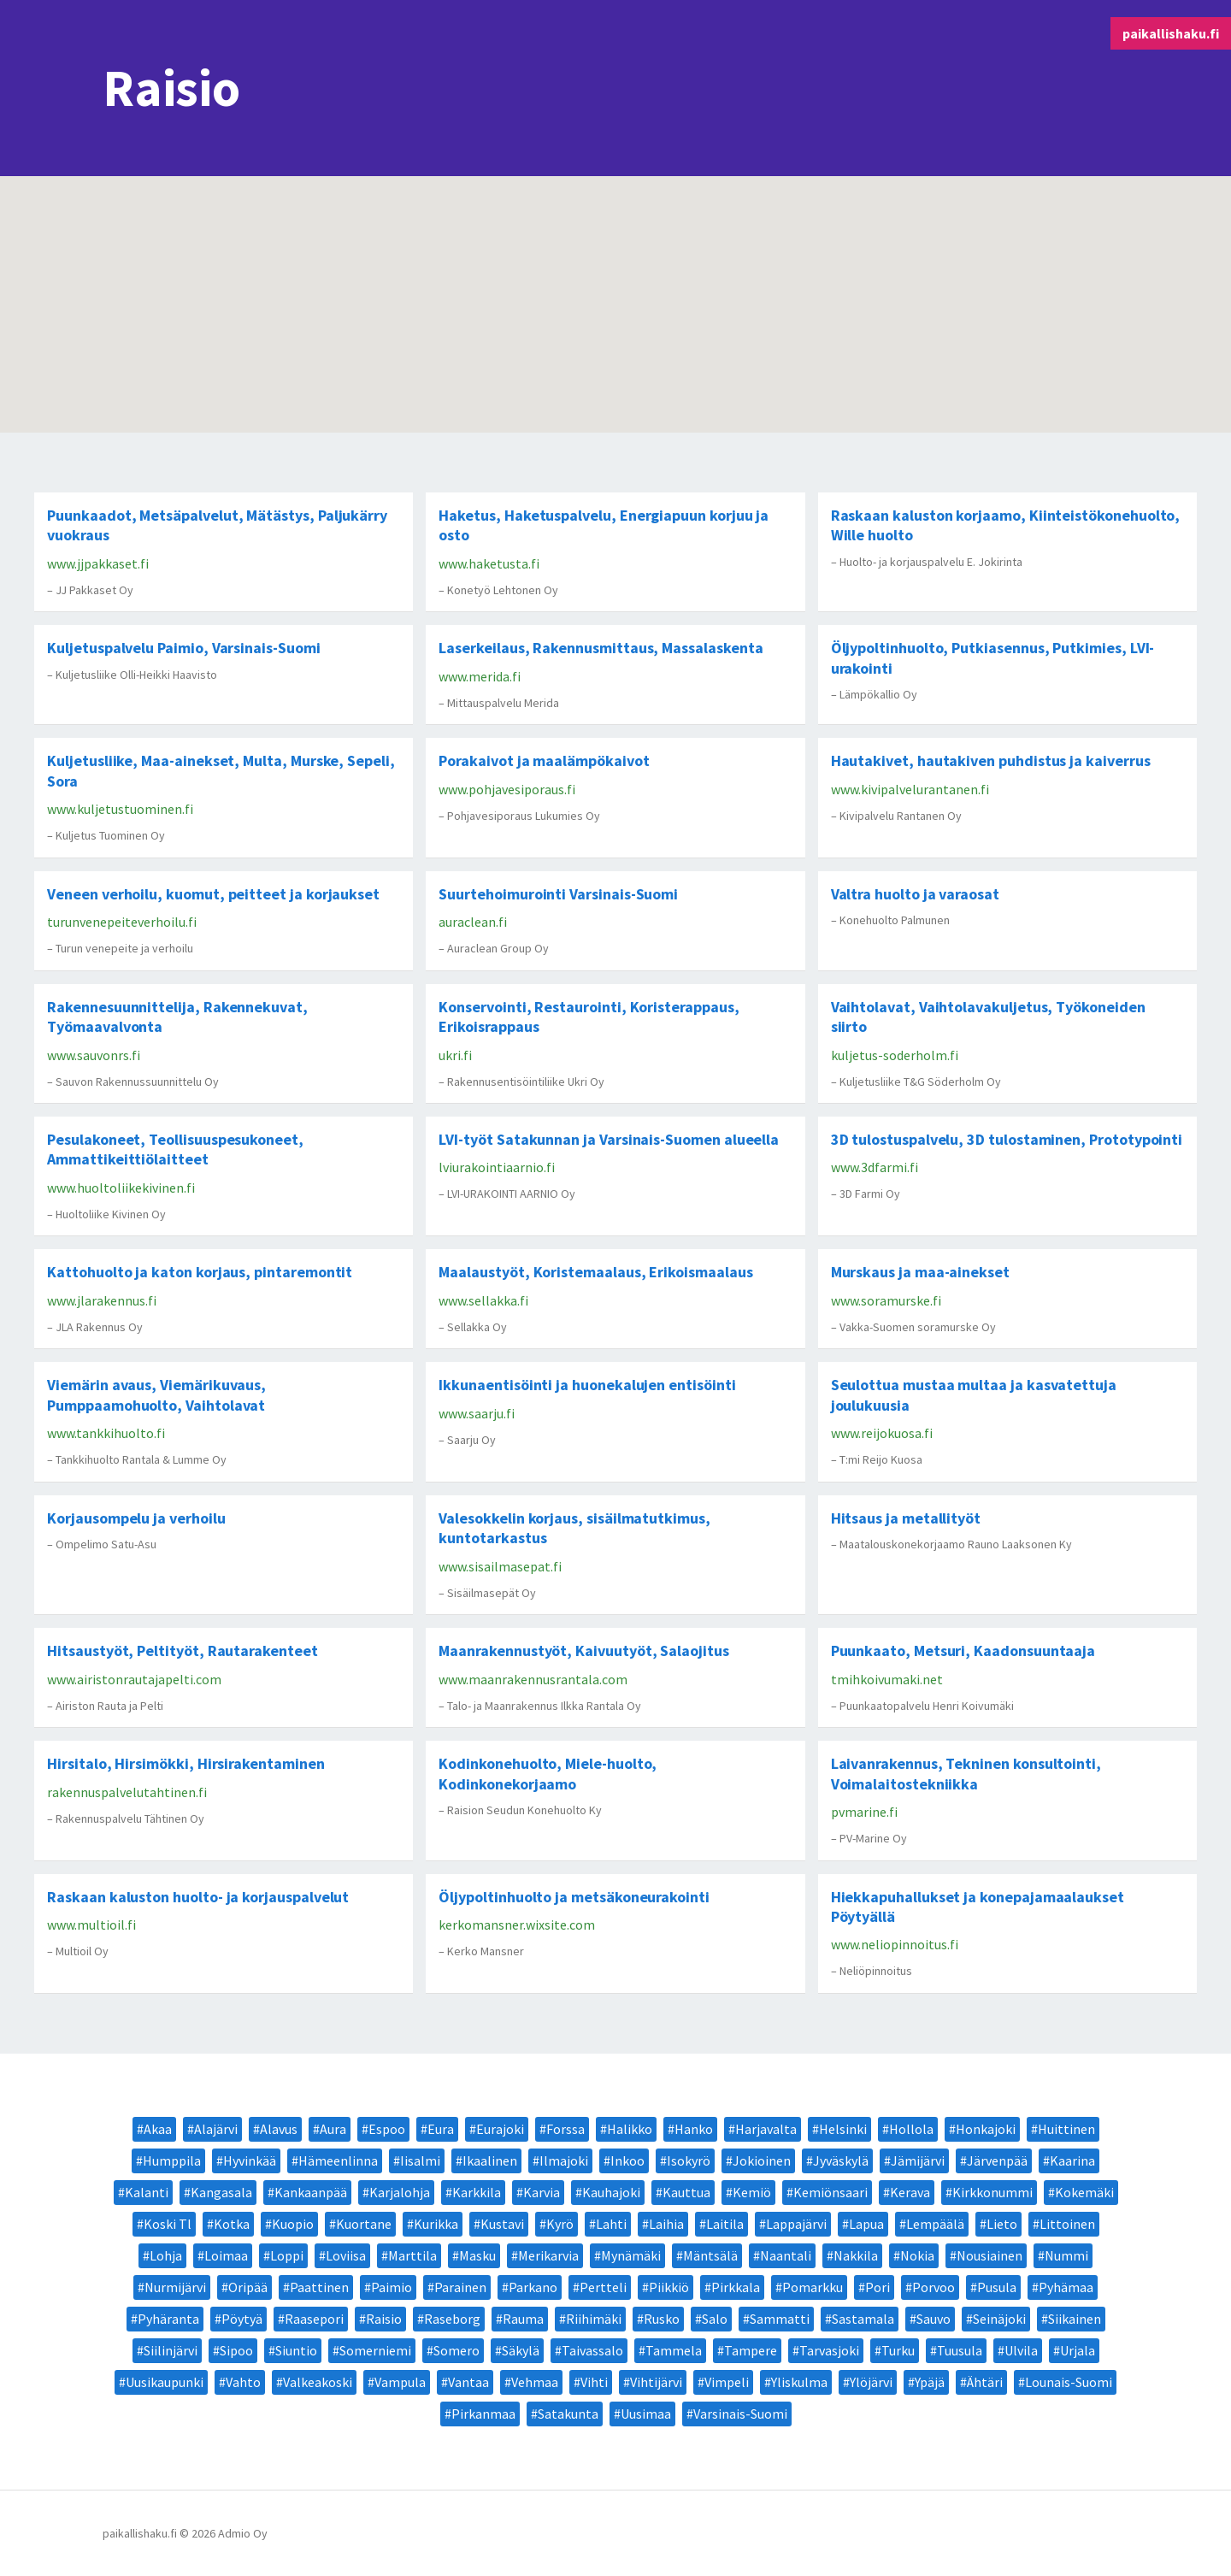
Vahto (243, 2381)
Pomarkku (812, 2287)
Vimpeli (726, 2381)
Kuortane (364, 2223)
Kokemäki (1084, 2192)
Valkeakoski (317, 2381)
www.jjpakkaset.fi (98, 563)
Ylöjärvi (871, 2381)
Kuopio (293, 2223)
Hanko (693, 2128)
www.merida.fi (480, 676)
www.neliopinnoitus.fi (894, 1944)
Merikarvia (548, 2255)
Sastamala (863, 2318)
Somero (456, 2350)
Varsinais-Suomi (740, 2413)
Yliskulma (799, 2381)
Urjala (1077, 2350)
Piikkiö (669, 2287)
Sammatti (780, 2318)
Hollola (911, 2128)
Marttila (412, 2255)
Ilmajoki (563, 2160)
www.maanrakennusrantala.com (533, 1679)
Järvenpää (997, 2160)
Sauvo (933, 2318)
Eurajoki (500, 2128)
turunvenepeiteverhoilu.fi (122, 921)
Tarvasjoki (829, 2350)
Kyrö (560, 2223)
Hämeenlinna (338, 2160)
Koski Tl (167, 2223)
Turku (898, 2350)
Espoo (386, 2128)
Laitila (725, 2223)
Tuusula (959, 2350)
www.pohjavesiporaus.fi (507, 789)
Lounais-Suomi (1068, 2381)
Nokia (917, 2255)
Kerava (910, 2192)
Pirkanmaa (483, 2413)
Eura (440, 2128)
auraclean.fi (473, 921)
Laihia (666, 2223)
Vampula (400, 2381)
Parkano (533, 2287)
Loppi (286, 2255)
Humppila (172, 2160)
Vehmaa (534, 2381)
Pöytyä (241, 2318)
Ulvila (1021, 2350)
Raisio (384, 2318)
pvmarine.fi (864, 1811)
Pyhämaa (1066, 2287)
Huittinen (1066, 2128)
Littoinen (1067, 2223)
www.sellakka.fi (483, 1300)
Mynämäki (631, 2255)
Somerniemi (375, 2350)
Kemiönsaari (830, 2192)
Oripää (248, 2287)
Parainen (460, 2287)
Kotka (232, 2223)
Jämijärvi (918, 2160)
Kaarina (1072, 2160)
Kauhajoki (611, 2192)
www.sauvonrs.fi (93, 1055)
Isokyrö (688, 2160)
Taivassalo (592, 2350)
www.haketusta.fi (489, 563)
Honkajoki (986, 2128)
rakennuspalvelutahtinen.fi (127, 1792)
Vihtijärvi (656, 2381)
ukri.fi (455, 1055)
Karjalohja (399, 2192)
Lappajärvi (796, 2223)
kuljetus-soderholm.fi (894, 1055)
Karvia (541, 2192)
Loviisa (346, 2255)
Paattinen (319, 2287)
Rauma (523, 2318)
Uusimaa (646, 2413)
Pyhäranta (168, 2318)
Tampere (750, 2350)
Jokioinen (762, 2160)
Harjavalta (766, 2128)
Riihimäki (593, 2318)
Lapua (866, 2223)
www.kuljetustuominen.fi (120, 808)
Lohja (166, 2255)
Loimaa (226, 2255)
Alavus (278, 2128)
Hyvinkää (249, 2160)
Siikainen (1074, 2318)
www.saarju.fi (477, 1413)
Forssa (565, 2128)
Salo (714, 2318)
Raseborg (452, 2318)
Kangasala (221, 2192)
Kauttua (686, 2192)
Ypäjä (930, 2381)
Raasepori (314, 2318)
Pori (877, 2287)
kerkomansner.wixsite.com (517, 1924)
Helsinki (843, 2128)
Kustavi (502, 2223)
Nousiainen (989, 2255)
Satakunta (568, 2413)
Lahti (611, 2223)
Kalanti (146, 2192)
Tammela (673, 2350)
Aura (333, 2128)
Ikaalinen (489, 2160)
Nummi (1066, 2255)
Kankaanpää (310, 2192)
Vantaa (468, 2381)
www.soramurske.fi (886, 1300)
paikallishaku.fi (1170, 33)
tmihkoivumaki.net (887, 1679)
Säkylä (520, 2350)
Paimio (391, 2287)
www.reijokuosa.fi (882, 1432)
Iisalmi (420, 2160)
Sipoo (236, 2350)
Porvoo (933, 2287)
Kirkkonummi (992, 2192)
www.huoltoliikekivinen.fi (121, 1187)
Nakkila (855, 2255)
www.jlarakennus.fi (101, 1300)
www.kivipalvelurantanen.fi (910, 789)
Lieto (1002, 2223)
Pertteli (603, 2287)
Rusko (662, 2318)
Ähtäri (985, 2381)
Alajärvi (216, 2128)
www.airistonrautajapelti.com (134, 1679)
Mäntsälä (710, 2255)
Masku (477, 2255)
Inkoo (627, 2160)
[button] (612, 236)
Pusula (996, 2287)
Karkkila (476, 2192)
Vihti (594, 2381)
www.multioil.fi (91, 1924)
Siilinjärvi (170, 2350)
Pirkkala (735, 2287)
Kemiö (752, 2192)
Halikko (629, 2128)
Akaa (158, 2128)
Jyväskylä (841, 2160)
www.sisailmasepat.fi (500, 1566)
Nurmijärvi (175, 2287)
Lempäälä (935, 2223)
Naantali (785, 2255)
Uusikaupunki (164, 2381)
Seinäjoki (999, 2318)
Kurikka (436, 2223)
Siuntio (296, 2350)
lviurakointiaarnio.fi (497, 1167)
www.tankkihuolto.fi (106, 1432)
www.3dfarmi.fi (874, 1167)
